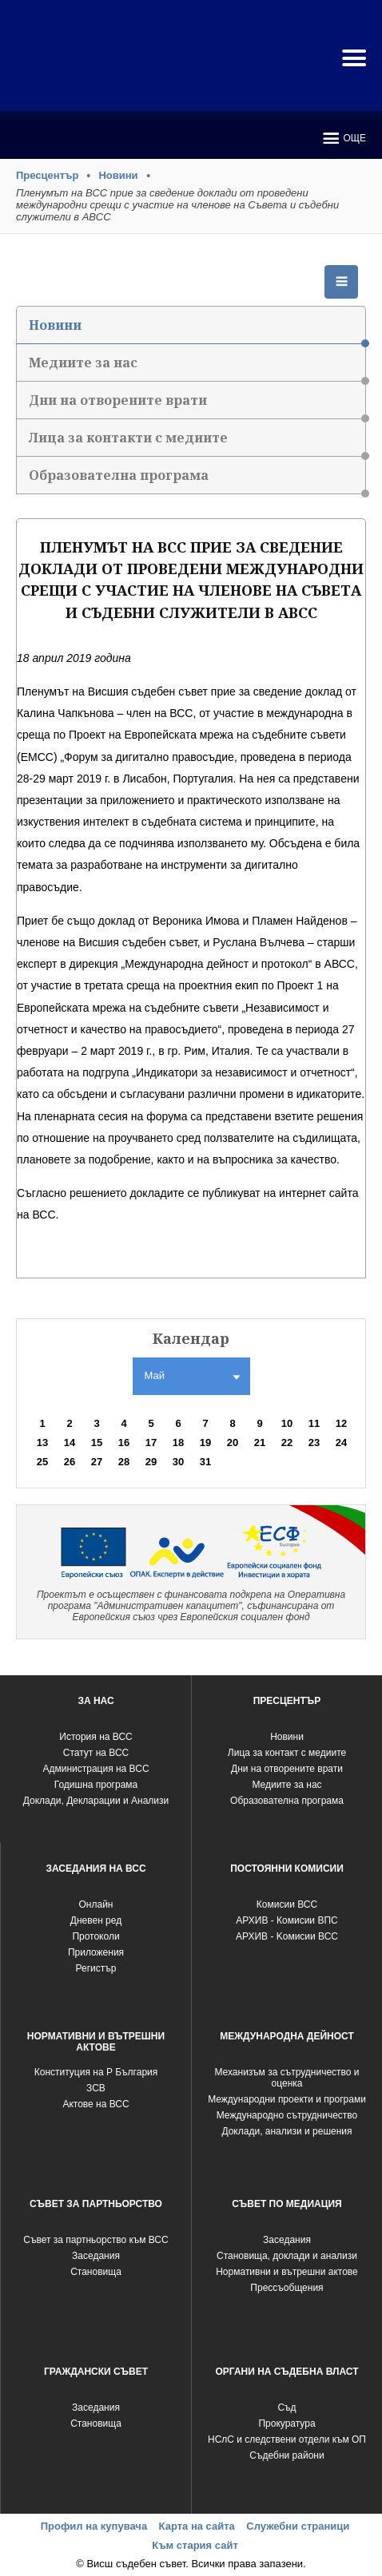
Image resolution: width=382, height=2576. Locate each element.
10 (286, 1423)
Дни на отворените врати (197, 405)
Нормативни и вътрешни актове (287, 2271)
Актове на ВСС (95, 2104)
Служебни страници (297, 2526)
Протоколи (95, 1936)
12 (341, 1423)
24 (341, 1443)
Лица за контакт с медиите (287, 1752)
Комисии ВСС (287, 1904)
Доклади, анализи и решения (286, 2131)
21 (259, 1443)
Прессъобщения (286, 2287)
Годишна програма (96, 1784)
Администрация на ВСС (95, 1768)
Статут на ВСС (96, 1752)
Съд (286, 2407)
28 (123, 1462)
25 (42, 1462)
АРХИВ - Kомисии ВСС (287, 1936)
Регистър (96, 1968)
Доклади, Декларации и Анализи (96, 1800)
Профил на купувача (94, 2526)
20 (232, 1443)
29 (151, 1462)
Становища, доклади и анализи (287, 2255)
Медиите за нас (197, 368)
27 (96, 1462)
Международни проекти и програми (287, 2099)
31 (205, 1462)
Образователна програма (197, 480)
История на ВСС (95, 1736)
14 (69, 1443)
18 (178, 1443)
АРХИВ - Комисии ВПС (286, 1920)
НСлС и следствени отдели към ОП (287, 2439)
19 (205, 1443)
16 (123, 1443)
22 (286, 1443)
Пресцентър (47, 175)
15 (96, 1443)
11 (314, 1423)
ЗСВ (95, 2088)
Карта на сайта (197, 2526)
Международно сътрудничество (287, 2115)
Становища (95, 2271)
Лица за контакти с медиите (197, 443)
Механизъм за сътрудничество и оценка (286, 2078)
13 (42, 1443)
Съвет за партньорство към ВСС (95, 2239)
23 (314, 1443)
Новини (117, 175)
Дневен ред (95, 1920)
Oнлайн (96, 1904)
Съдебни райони (286, 2455)
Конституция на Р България (96, 2072)
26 (69, 1462)
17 (151, 1443)
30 (178, 1462)
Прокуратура (286, 2423)
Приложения (96, 1952)
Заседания (96, 2255)
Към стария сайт (195, 2545)
